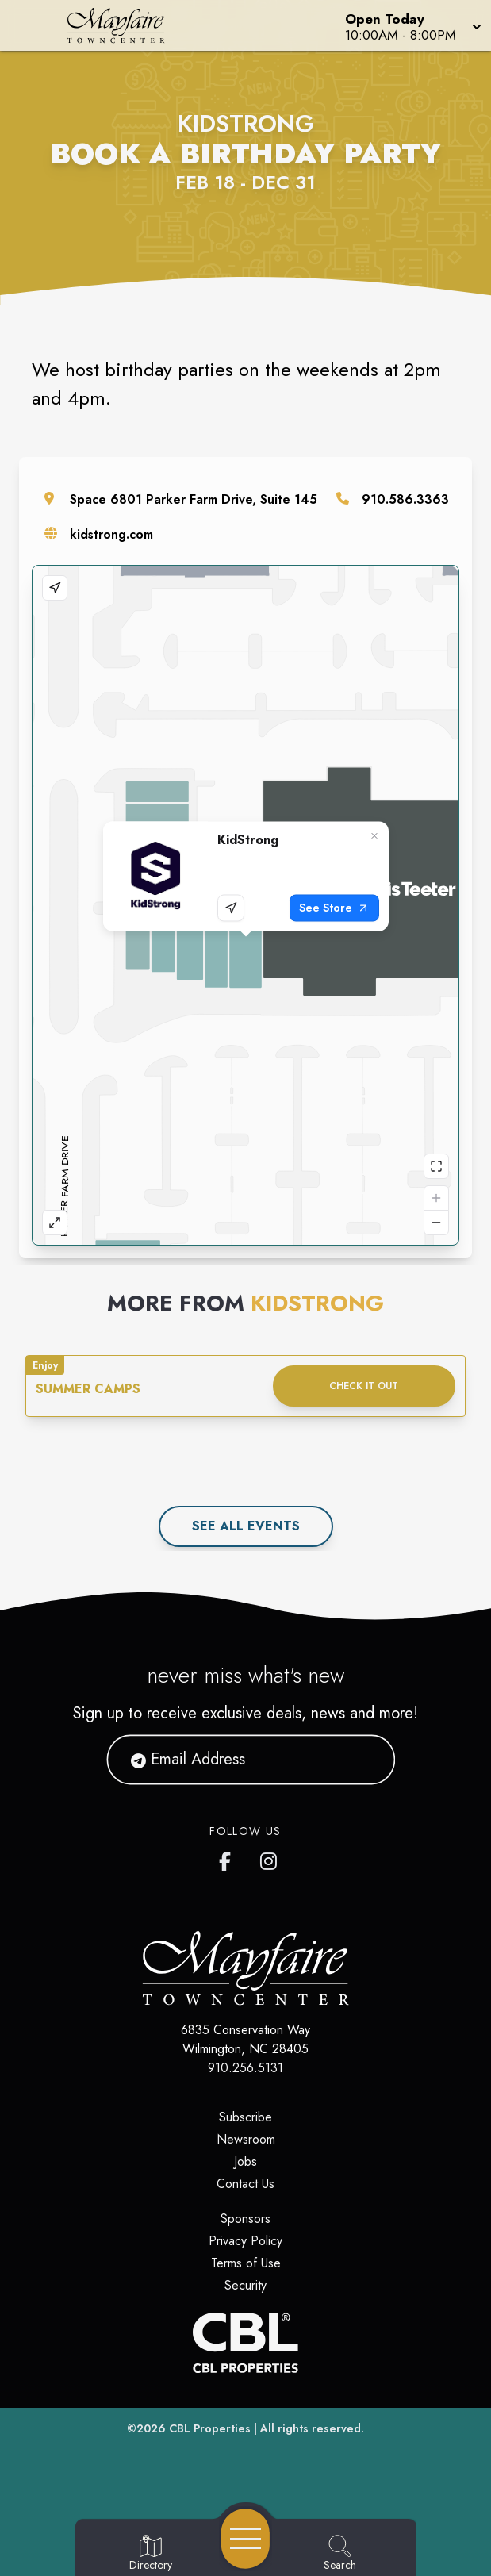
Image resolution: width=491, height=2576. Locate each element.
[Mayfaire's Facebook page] (228, 1858)
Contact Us (245, 2184)
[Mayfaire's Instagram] (269, 1858)
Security (245, 2285)
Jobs (245, 2161)
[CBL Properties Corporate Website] (245, 2343)
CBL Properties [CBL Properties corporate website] (210, 2428)
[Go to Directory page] (150, 2554)
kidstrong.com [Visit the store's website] (111, 534)
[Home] (126, 25)
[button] (412, 25)
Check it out (363, 1386)
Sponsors (245, 2218)
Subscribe (245, 2117)
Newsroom (246, 2139)
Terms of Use (246, 2263)
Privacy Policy (245, 2241)
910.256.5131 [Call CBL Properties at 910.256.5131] (245, 2068)
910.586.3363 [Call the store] (405, 499)
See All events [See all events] (246, 1526)
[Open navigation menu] (245, 2538)
